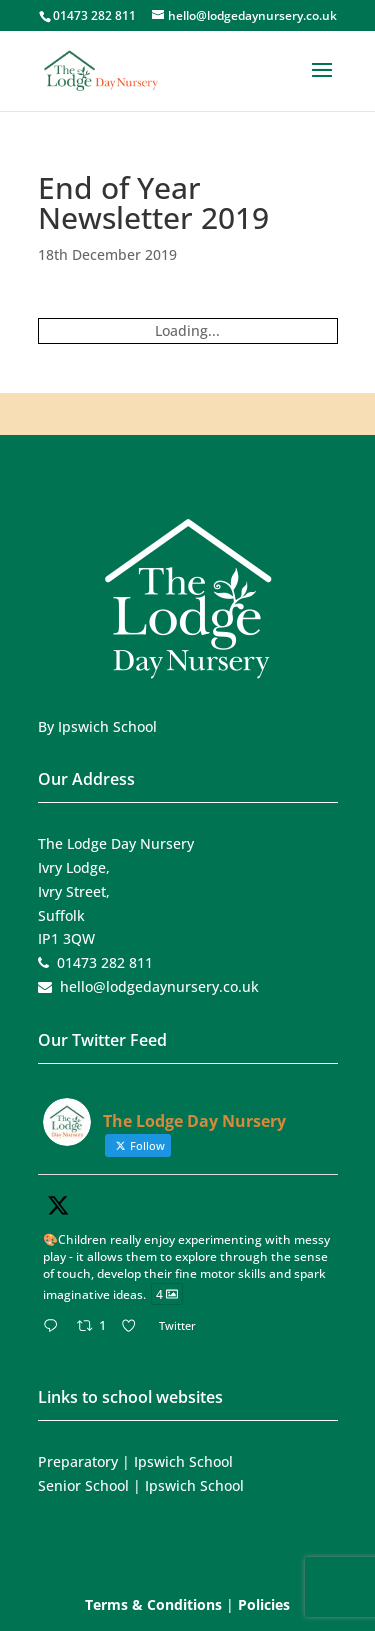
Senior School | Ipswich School (141, 1485)
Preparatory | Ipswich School (135, 1461)
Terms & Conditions (153, 1604)
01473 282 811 (94, 15)
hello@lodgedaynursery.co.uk (159, 986)
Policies (264, 1604)
